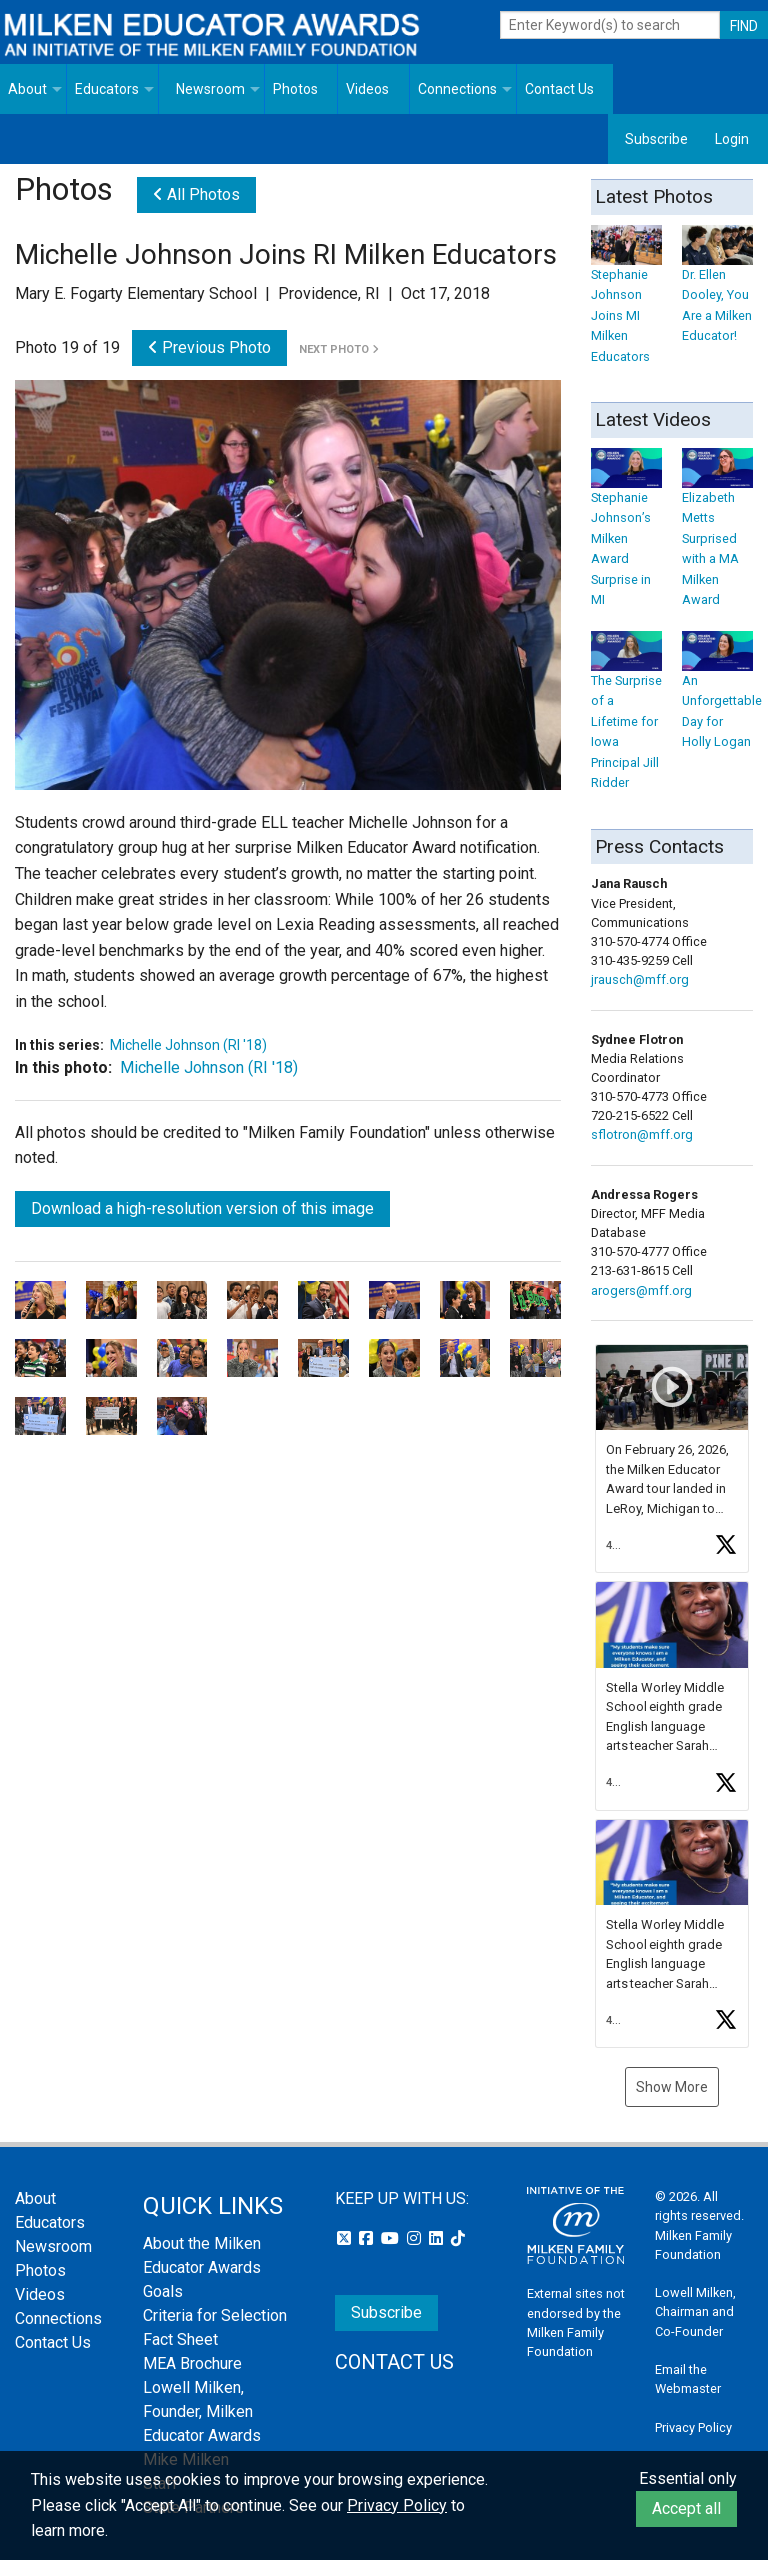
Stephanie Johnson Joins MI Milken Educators (626, 299)
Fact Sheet (180, 2339)
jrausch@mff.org (640, 979)
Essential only (688, 2478)
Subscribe (656, 139)
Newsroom (210, 89)
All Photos (196, 194)
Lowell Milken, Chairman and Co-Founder (695, 2311)
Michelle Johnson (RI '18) (188, 1045)
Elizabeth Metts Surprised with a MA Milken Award (717, 533)
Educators (107, 89)
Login (732, 139)
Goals (163, 2291)
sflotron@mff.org (642, 1134)
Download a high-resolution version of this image (202, 1208)
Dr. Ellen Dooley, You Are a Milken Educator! (717, 289)
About (27, 89)
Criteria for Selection (215, 2315)
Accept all (686, 2508)
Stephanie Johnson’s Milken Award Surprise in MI (626, 533)
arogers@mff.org (641, 1290)
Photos (295, 89)
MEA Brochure (192, 2363)
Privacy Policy (693, 2427)
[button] (672, 1459)
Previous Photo (209, 347)
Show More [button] (672, 2087)
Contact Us (559, 89)
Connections (457, 89)
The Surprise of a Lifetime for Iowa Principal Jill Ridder (626, 716)
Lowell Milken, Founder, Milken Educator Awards (202, 2411)
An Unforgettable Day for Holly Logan (722, 695)
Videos (367, 89)
